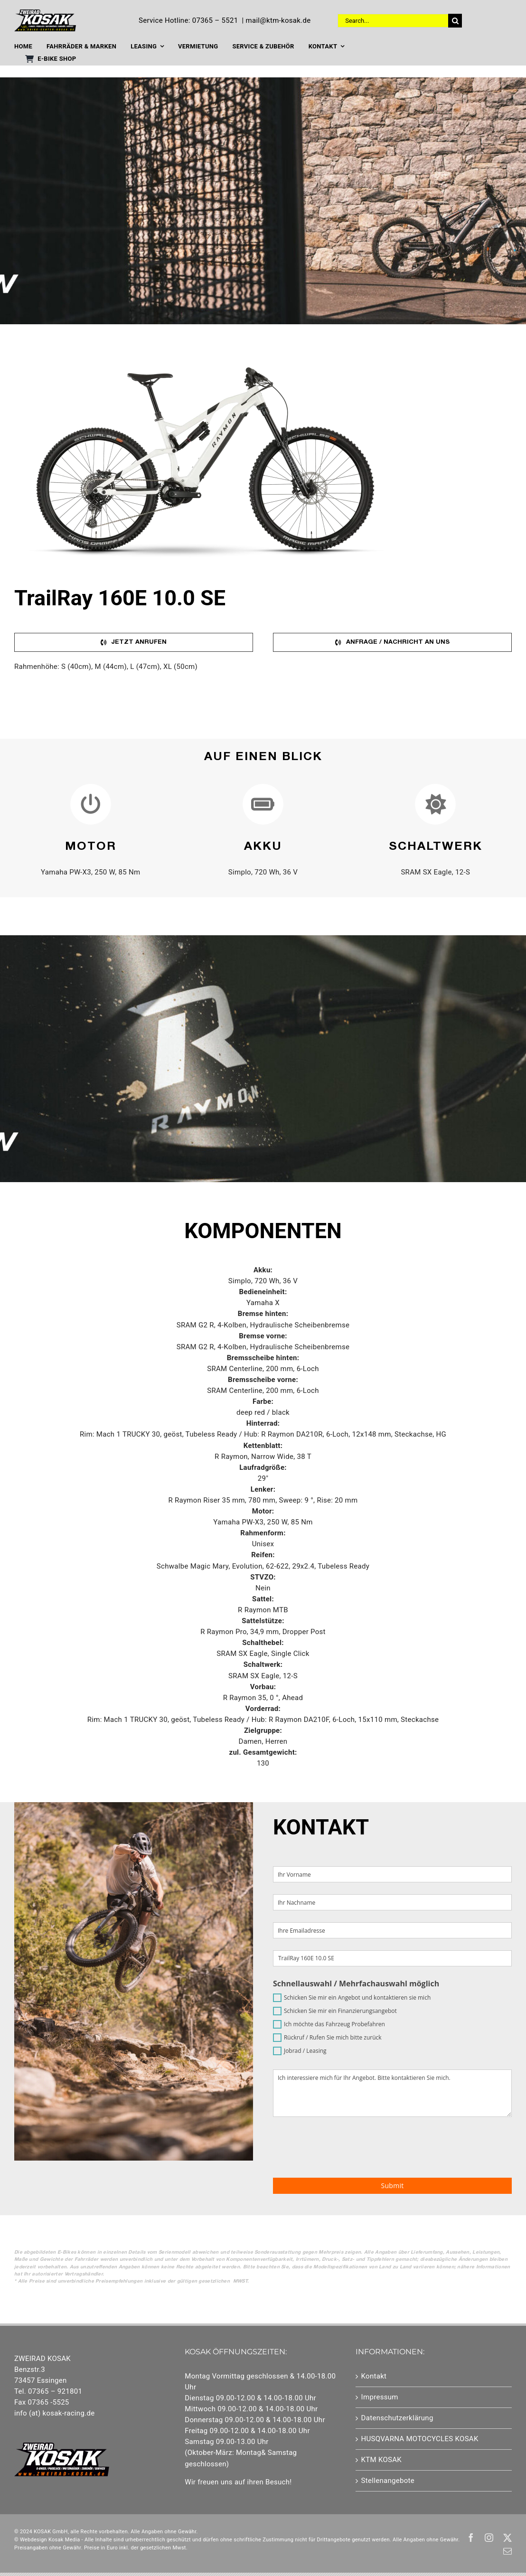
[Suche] (455, 21)
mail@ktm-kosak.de (277, 20)
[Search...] (393, 21)
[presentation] (439, 2147)
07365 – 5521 (215, 20)
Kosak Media (64, 2540)
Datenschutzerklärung (397, 2418)
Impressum (379, 2397)
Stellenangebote (387, 2480)
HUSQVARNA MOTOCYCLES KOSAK (420, 2439)
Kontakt (374, 2376)
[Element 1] (45, 13)
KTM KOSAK (381, 2459)
